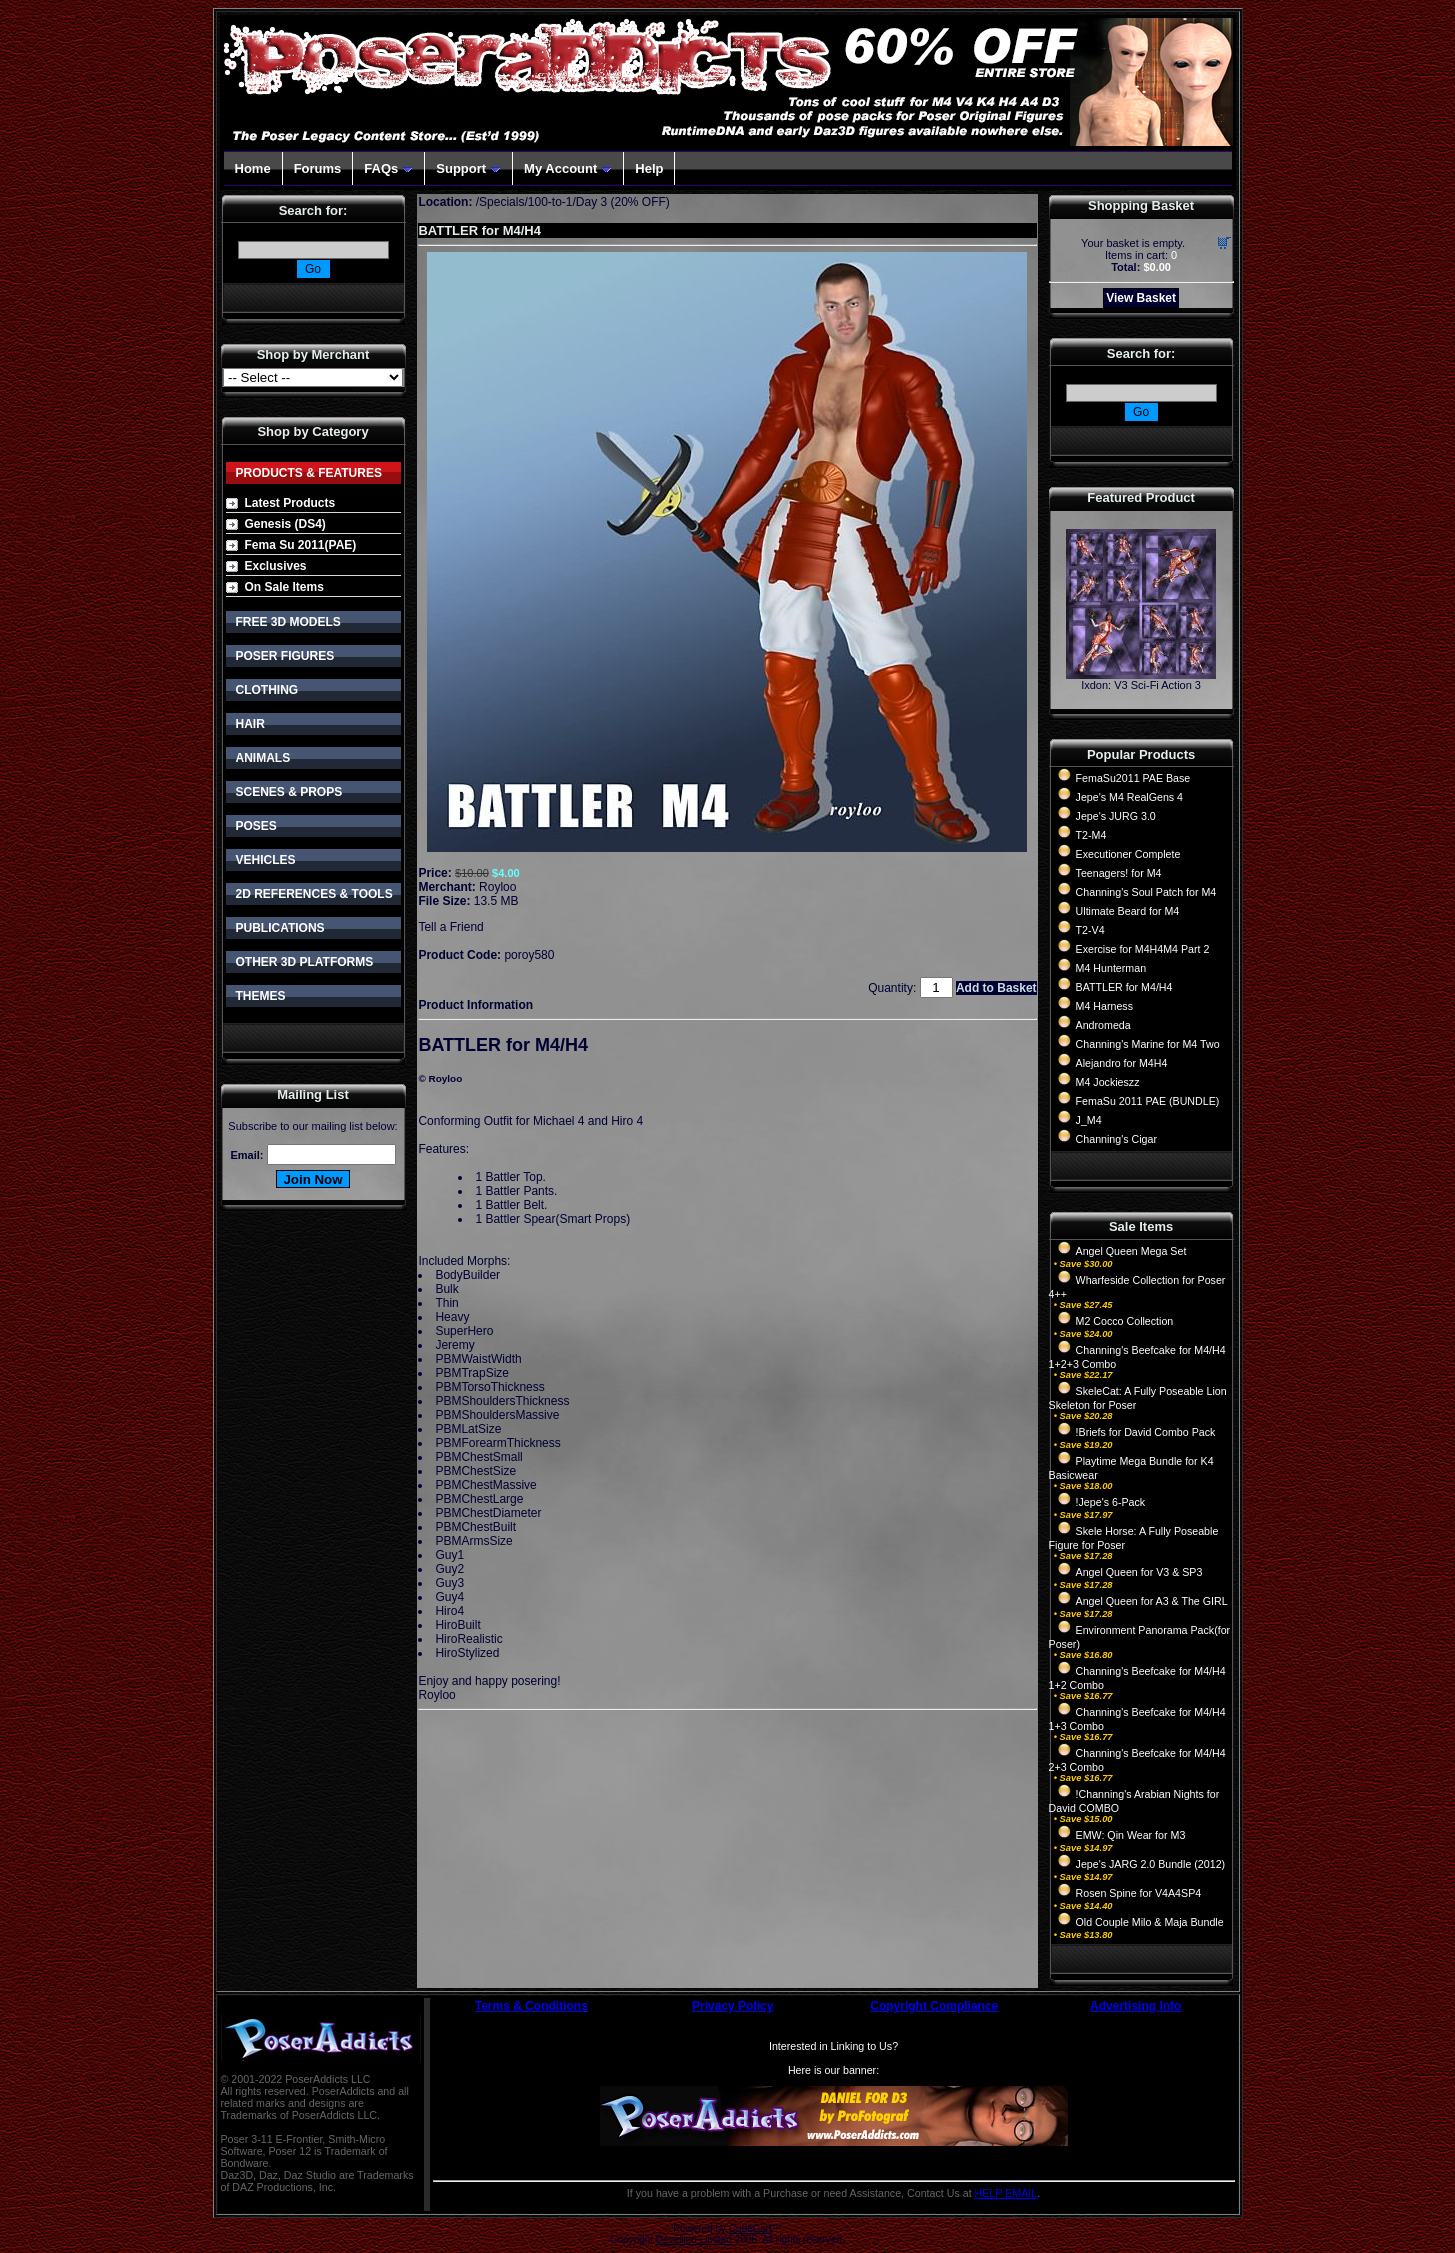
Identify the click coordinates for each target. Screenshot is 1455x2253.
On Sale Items (284, 587)
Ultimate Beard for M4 (1128, 911)
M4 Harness (1104, 1006)
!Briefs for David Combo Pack (1146, 1432)
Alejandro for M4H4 (1122, 1063)
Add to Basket (996, 988)
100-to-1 (550, 202)
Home (253, 168)
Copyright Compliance (934, 2006)
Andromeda (1103, 1025)
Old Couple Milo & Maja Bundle (1150, 1922)
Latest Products (290, 503)
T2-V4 (1090, 930)
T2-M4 (1091, 835)
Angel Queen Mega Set (1131, 1251)
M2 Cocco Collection (1125, 1321)
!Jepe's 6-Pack (1111, 1502)
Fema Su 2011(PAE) (301, 545)
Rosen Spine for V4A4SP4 (1139, 1893)
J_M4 (1089, 1120)
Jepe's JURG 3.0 (1116, 816)
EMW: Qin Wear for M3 (1131, 1835)
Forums (318, 168)
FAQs (388, 168)
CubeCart (750, 2228)
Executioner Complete (1128, 854)
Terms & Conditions (531, 2006)
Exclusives (276, 566)
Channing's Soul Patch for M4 (1146, 892)
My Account (568, 168)
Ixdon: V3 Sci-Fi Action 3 (1141, 685)
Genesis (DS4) (285, 524)
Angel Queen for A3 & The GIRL (1152, 1601)
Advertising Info (1135, 2006)
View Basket (1141, 298)
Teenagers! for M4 (1119, 873)
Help (649, 168)
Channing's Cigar (1116, 1139)
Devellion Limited (694, 2239)
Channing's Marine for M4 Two (1148, 1044)
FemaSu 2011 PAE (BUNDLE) (1148, 1101)
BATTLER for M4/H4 (1124, 987)
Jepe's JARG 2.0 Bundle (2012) (1151, 1864)
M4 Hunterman (1111, 968)
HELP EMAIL (1006, 2193)
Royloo (497, 887)
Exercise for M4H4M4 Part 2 (1143, 949)
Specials (501, 202)
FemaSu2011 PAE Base (1133, 778)
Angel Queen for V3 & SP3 (1139, 1572)
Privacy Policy (732, 2006)
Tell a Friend (450, 927)
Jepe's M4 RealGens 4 (1129, 797)
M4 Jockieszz (1108, 1082)
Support (468, 168)
